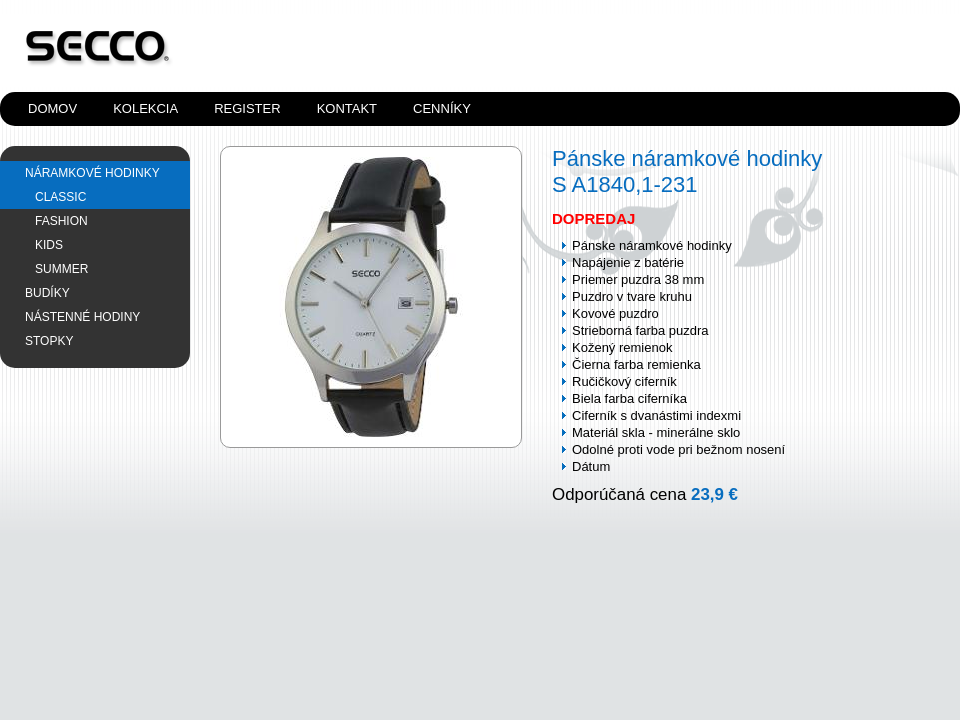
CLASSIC (60, 197)
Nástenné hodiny (82, 317)
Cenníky (442, 108)
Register (247, 108)
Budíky (47, 293)
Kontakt (347, 108)
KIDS (49, 245)
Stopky (49, 341)
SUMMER (61, 269)
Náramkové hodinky (92, 173)
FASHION (61, 221)
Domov (52, 108)
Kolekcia (145, 108)
